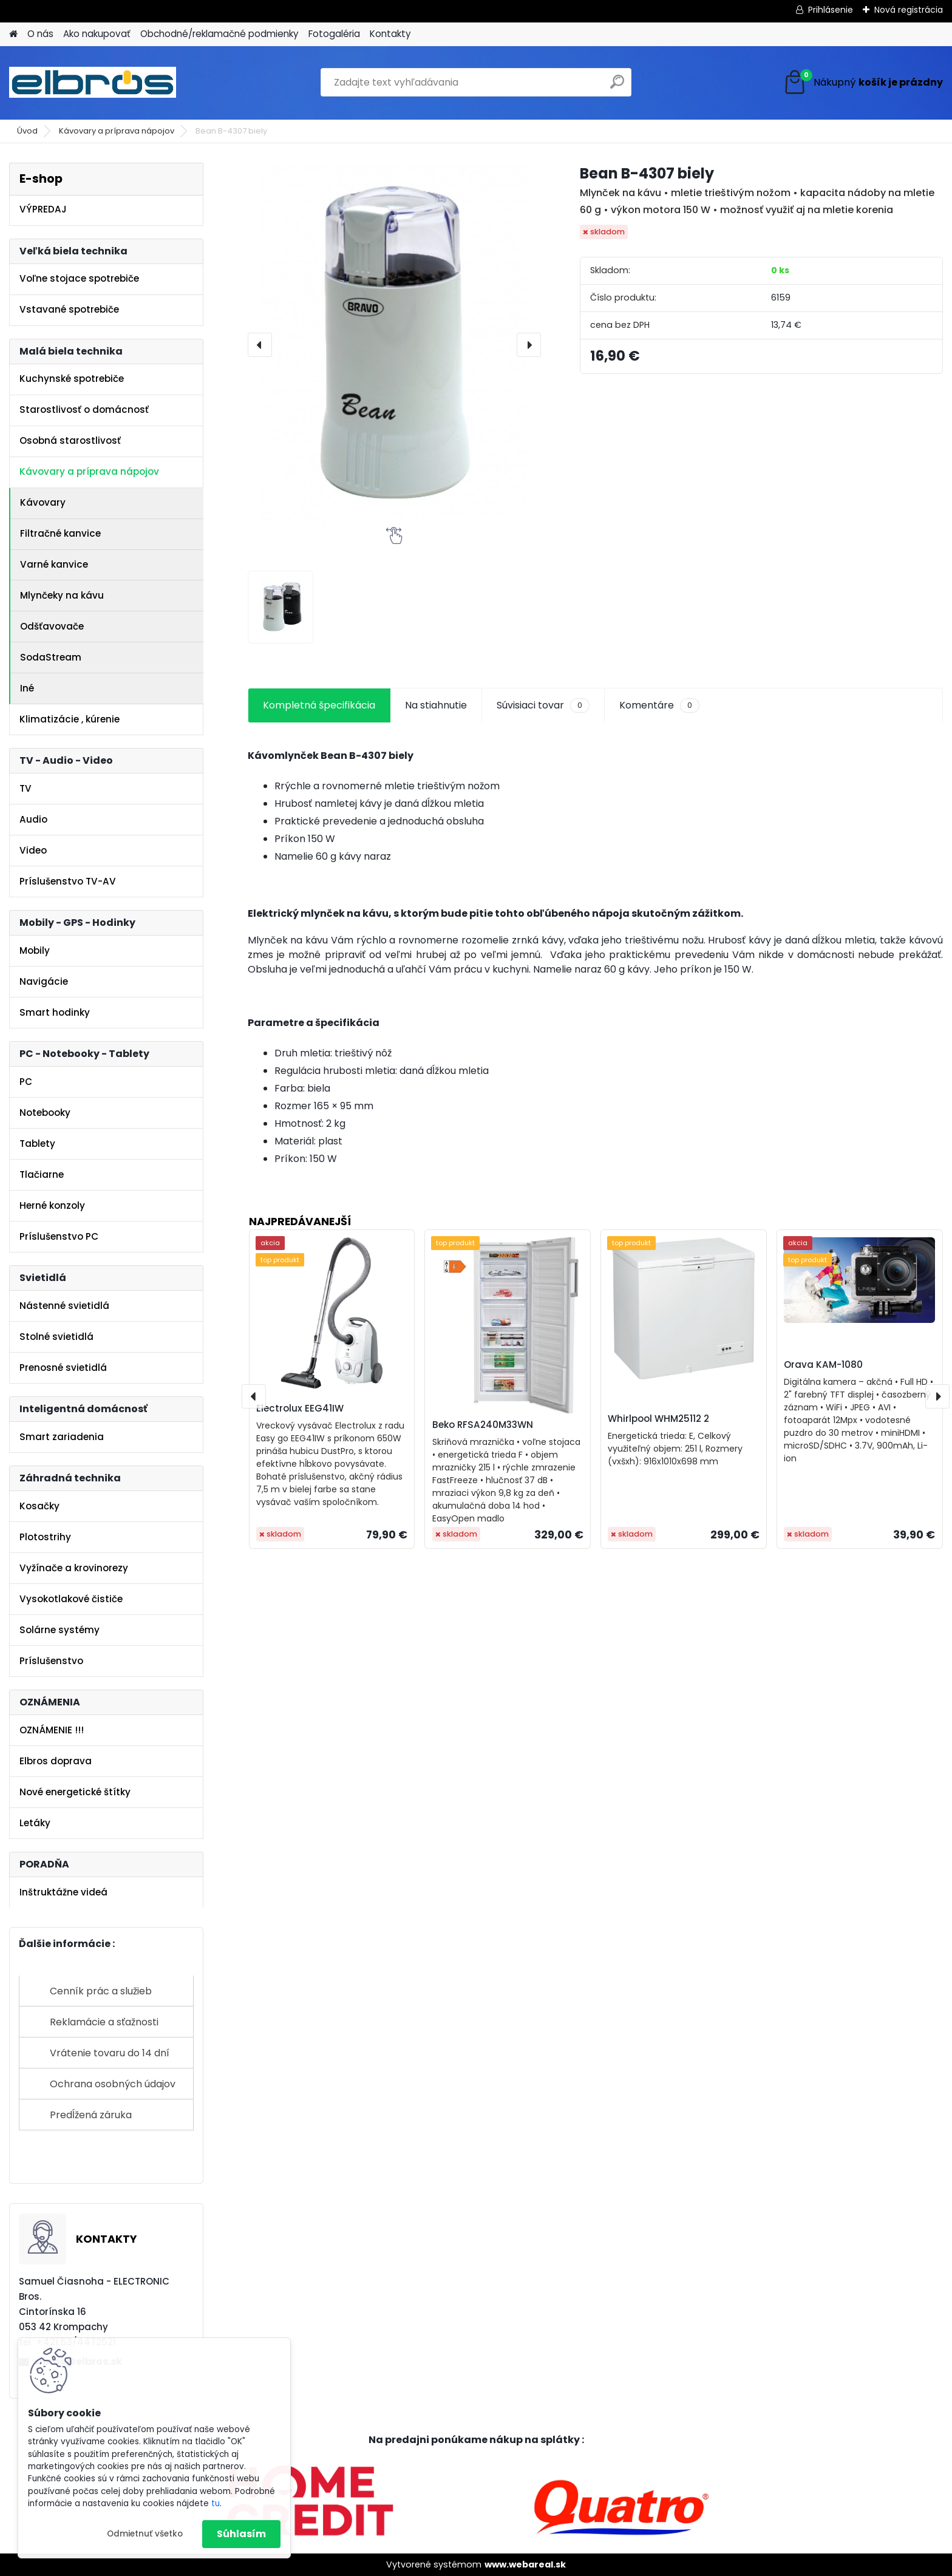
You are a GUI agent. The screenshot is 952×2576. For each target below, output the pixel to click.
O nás (40, 33)
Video (33, 850)
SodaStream (50, 657)
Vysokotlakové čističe (71, 1598)
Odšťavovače (52, 626)
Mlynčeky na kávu (62, 595)
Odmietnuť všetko (145, 2534)
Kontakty (390, 33)
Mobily (34, 950)
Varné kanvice (54, 564)
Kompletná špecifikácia (319, 705)
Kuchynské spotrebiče (71, 378)
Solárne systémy (59, 1629)
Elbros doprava (55, 1761)
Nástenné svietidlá (64, 1305)
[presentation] (260, 345)
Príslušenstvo (51, 1660)
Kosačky (39, 1506)
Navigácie (43, 981)
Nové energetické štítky (75, 1792)
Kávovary (43, 502)
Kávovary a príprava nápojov (116, 131)
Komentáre (659, 705)
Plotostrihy (45, 1537)
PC (25, 1081)
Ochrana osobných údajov (112, 2084)
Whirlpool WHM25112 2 (658, 1418)
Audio (33, 819)
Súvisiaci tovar (543, 705)
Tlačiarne (41, 1174)
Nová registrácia (908, 10)
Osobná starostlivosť (70, 440)
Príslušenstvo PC (58, 1236)
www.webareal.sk (525, 2564)
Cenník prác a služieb (101, 1991)
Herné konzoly (52, 1205)
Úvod (27, 131)
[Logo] (92, 82)
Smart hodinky (54, 1012)
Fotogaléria (334, 33)
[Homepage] (13, 34)
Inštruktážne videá (63, 1892)
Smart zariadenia (61, 1436)
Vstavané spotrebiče (69, 309)
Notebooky (44, 1112)
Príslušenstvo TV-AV (67, 881)
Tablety (37, 1143)
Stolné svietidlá (56, 1336)
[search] (617, 86)
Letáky (34, 1822)
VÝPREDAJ (43, 209)
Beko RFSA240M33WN (482, 1424)
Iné (27, 688)
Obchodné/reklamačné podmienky (219, 33)
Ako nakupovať (97, 33)
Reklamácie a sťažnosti (104, 2022)
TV (25, 788)
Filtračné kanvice (60, 533)
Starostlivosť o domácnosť (84, 409)
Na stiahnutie (436, 705)
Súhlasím (241, 2534)
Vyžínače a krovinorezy (73, 1568)
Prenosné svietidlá (63, 1367)
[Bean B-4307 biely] (394, 345)
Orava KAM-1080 (823, 1364)
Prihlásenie (830, 10)
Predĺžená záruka (91, 2115)
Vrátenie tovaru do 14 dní (109, 2053)
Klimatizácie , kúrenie (69, 719)
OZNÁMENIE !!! (51, 1730)
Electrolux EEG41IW (300, 1408)
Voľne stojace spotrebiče (79, 278)
